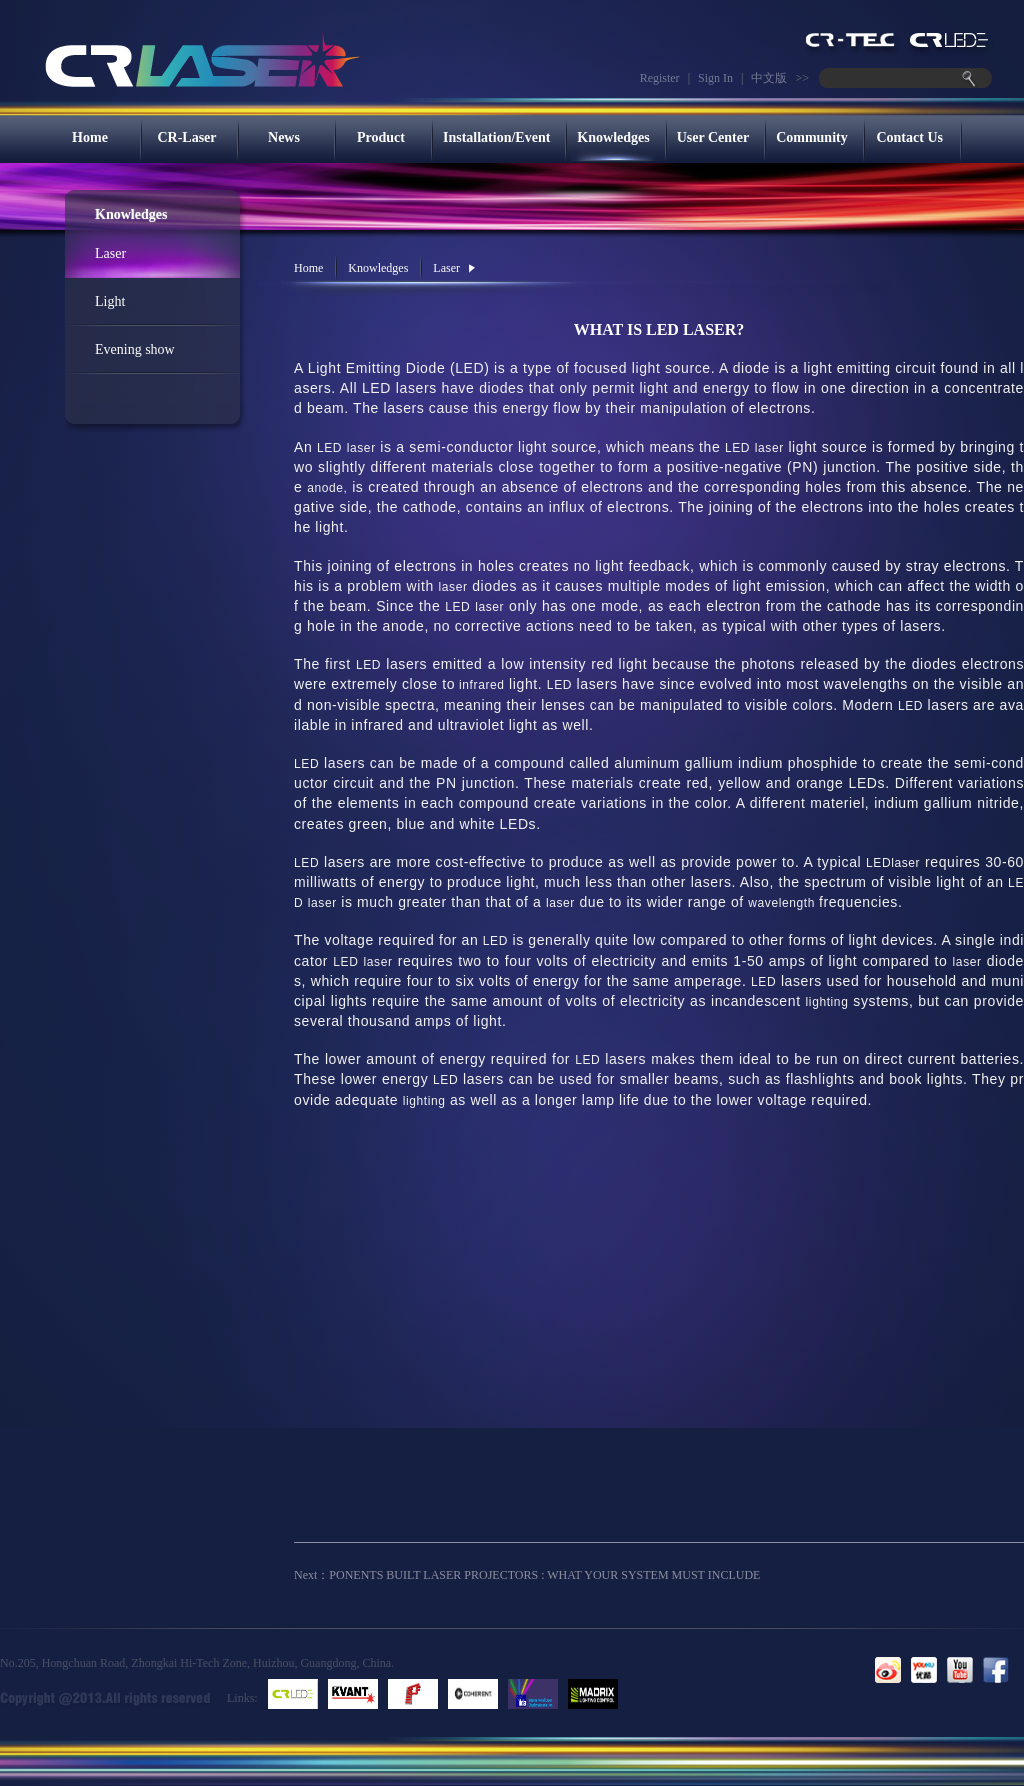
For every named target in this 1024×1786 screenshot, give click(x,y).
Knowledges (613, 137)
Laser (110, 253)
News (284, 137)
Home (90, 137)
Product (381, 137)
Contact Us (909, 137)
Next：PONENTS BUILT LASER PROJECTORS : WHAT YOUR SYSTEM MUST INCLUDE (527, 1575)
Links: (242, 1698)
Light (110, 301)
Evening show (135, 349)
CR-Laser (186, 137)
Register (660, 78)
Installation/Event (496, 137)
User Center (713, 137)
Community (812, 137)
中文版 (769, 78)
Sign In (715, 78)
